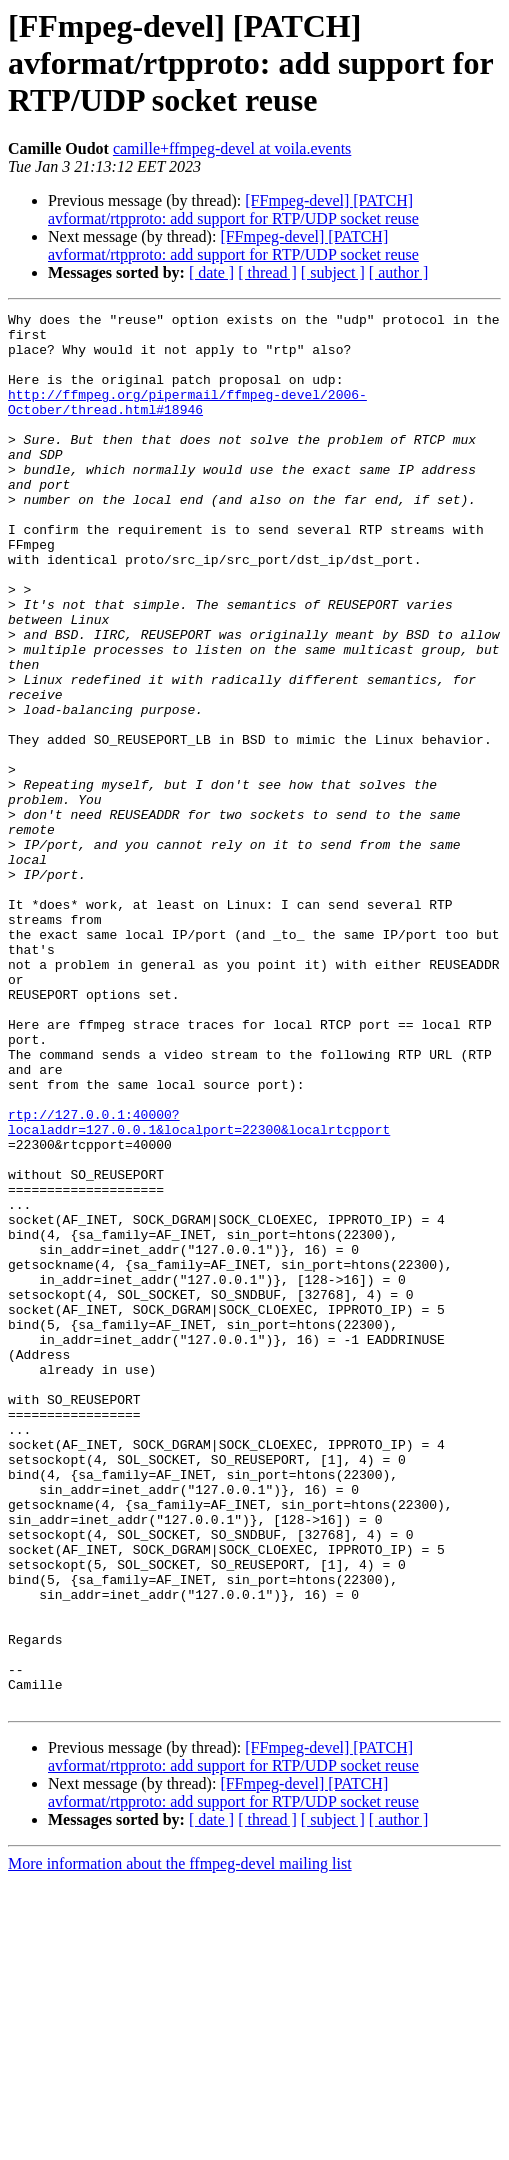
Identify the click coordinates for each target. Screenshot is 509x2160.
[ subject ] (333, 272)
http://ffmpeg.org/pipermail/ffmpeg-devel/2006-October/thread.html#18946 (187, 421)
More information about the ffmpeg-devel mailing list (180, 2142)
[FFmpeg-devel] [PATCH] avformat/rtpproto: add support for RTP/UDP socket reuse (233, 209)
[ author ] (399, 272)
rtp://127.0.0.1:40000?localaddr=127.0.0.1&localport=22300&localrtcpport (199, 1285)
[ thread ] (267, 272)
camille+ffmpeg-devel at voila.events (232, 148)
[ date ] (211, 272)
